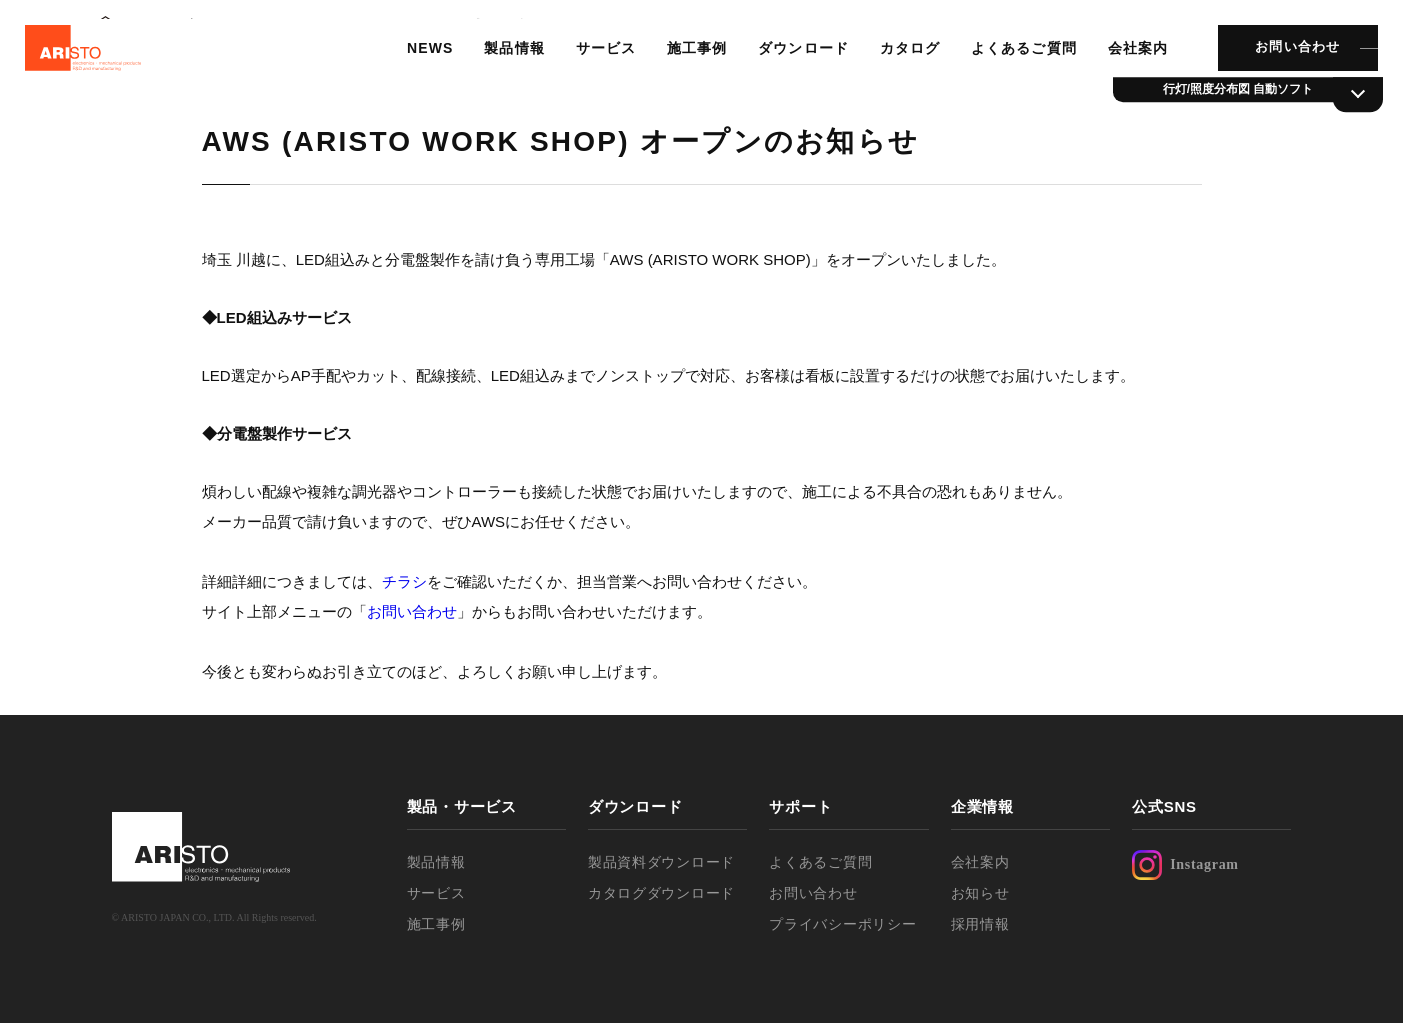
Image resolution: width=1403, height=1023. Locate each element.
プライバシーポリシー (842, 924)
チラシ (404, 581)
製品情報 (504, 65)
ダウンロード (790, 65)
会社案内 (1122, 65)
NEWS (421, 65)
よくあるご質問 (1009, 65)
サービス (595, 65)
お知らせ (980, 893)
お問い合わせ (1280, 64)
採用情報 (980, 924)
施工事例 (685, 65)
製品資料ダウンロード (661, 862)
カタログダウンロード (661, 893)
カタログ (896, 65)
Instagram (1185, 865)
